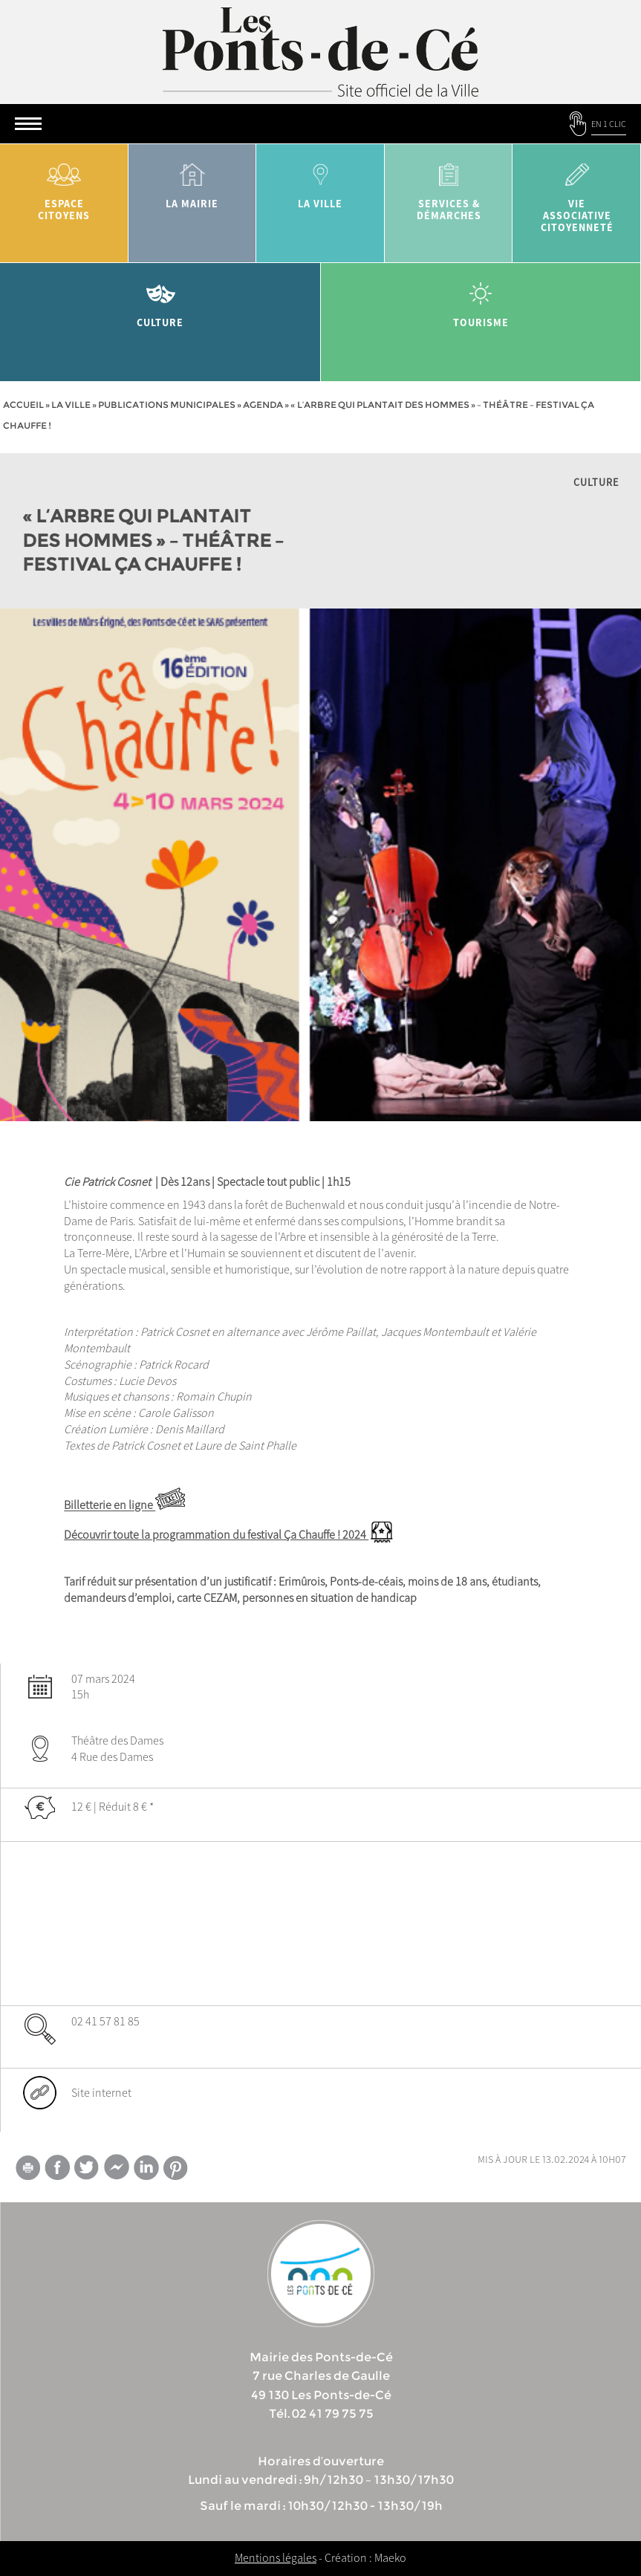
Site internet (101, 2092)
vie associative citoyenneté (577, 193)
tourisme (481, 299)
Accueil (23, 404)
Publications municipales (166, 404)
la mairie (193, 181)
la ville (320, 181)
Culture (160, 299)
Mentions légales (275, 2557)
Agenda (263, 404)
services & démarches (449, 187)
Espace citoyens (64, 187)
